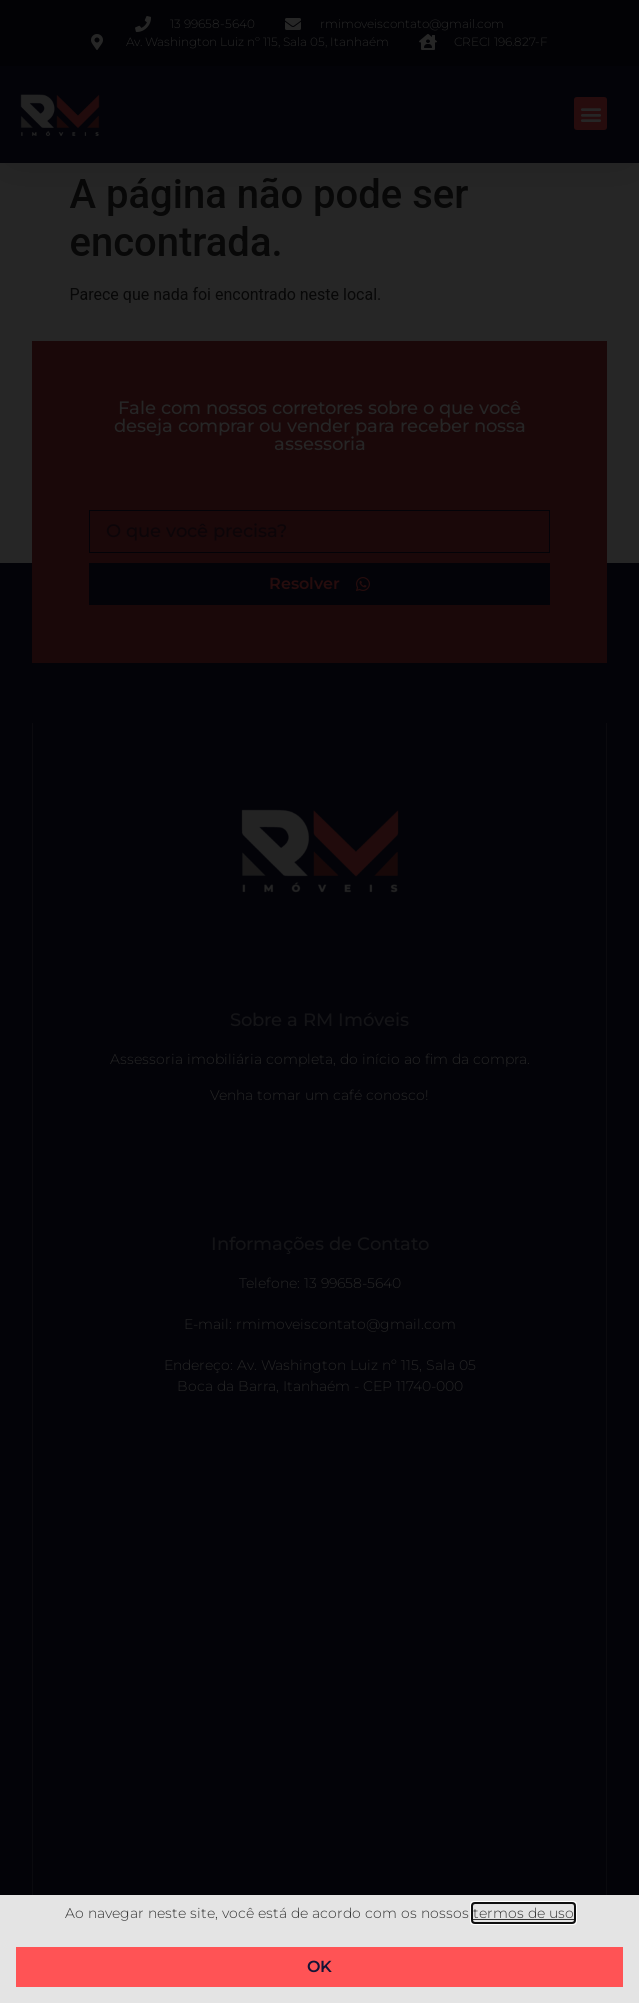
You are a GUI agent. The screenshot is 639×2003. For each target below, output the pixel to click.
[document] (319, 1001)
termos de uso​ (523, 1913)
